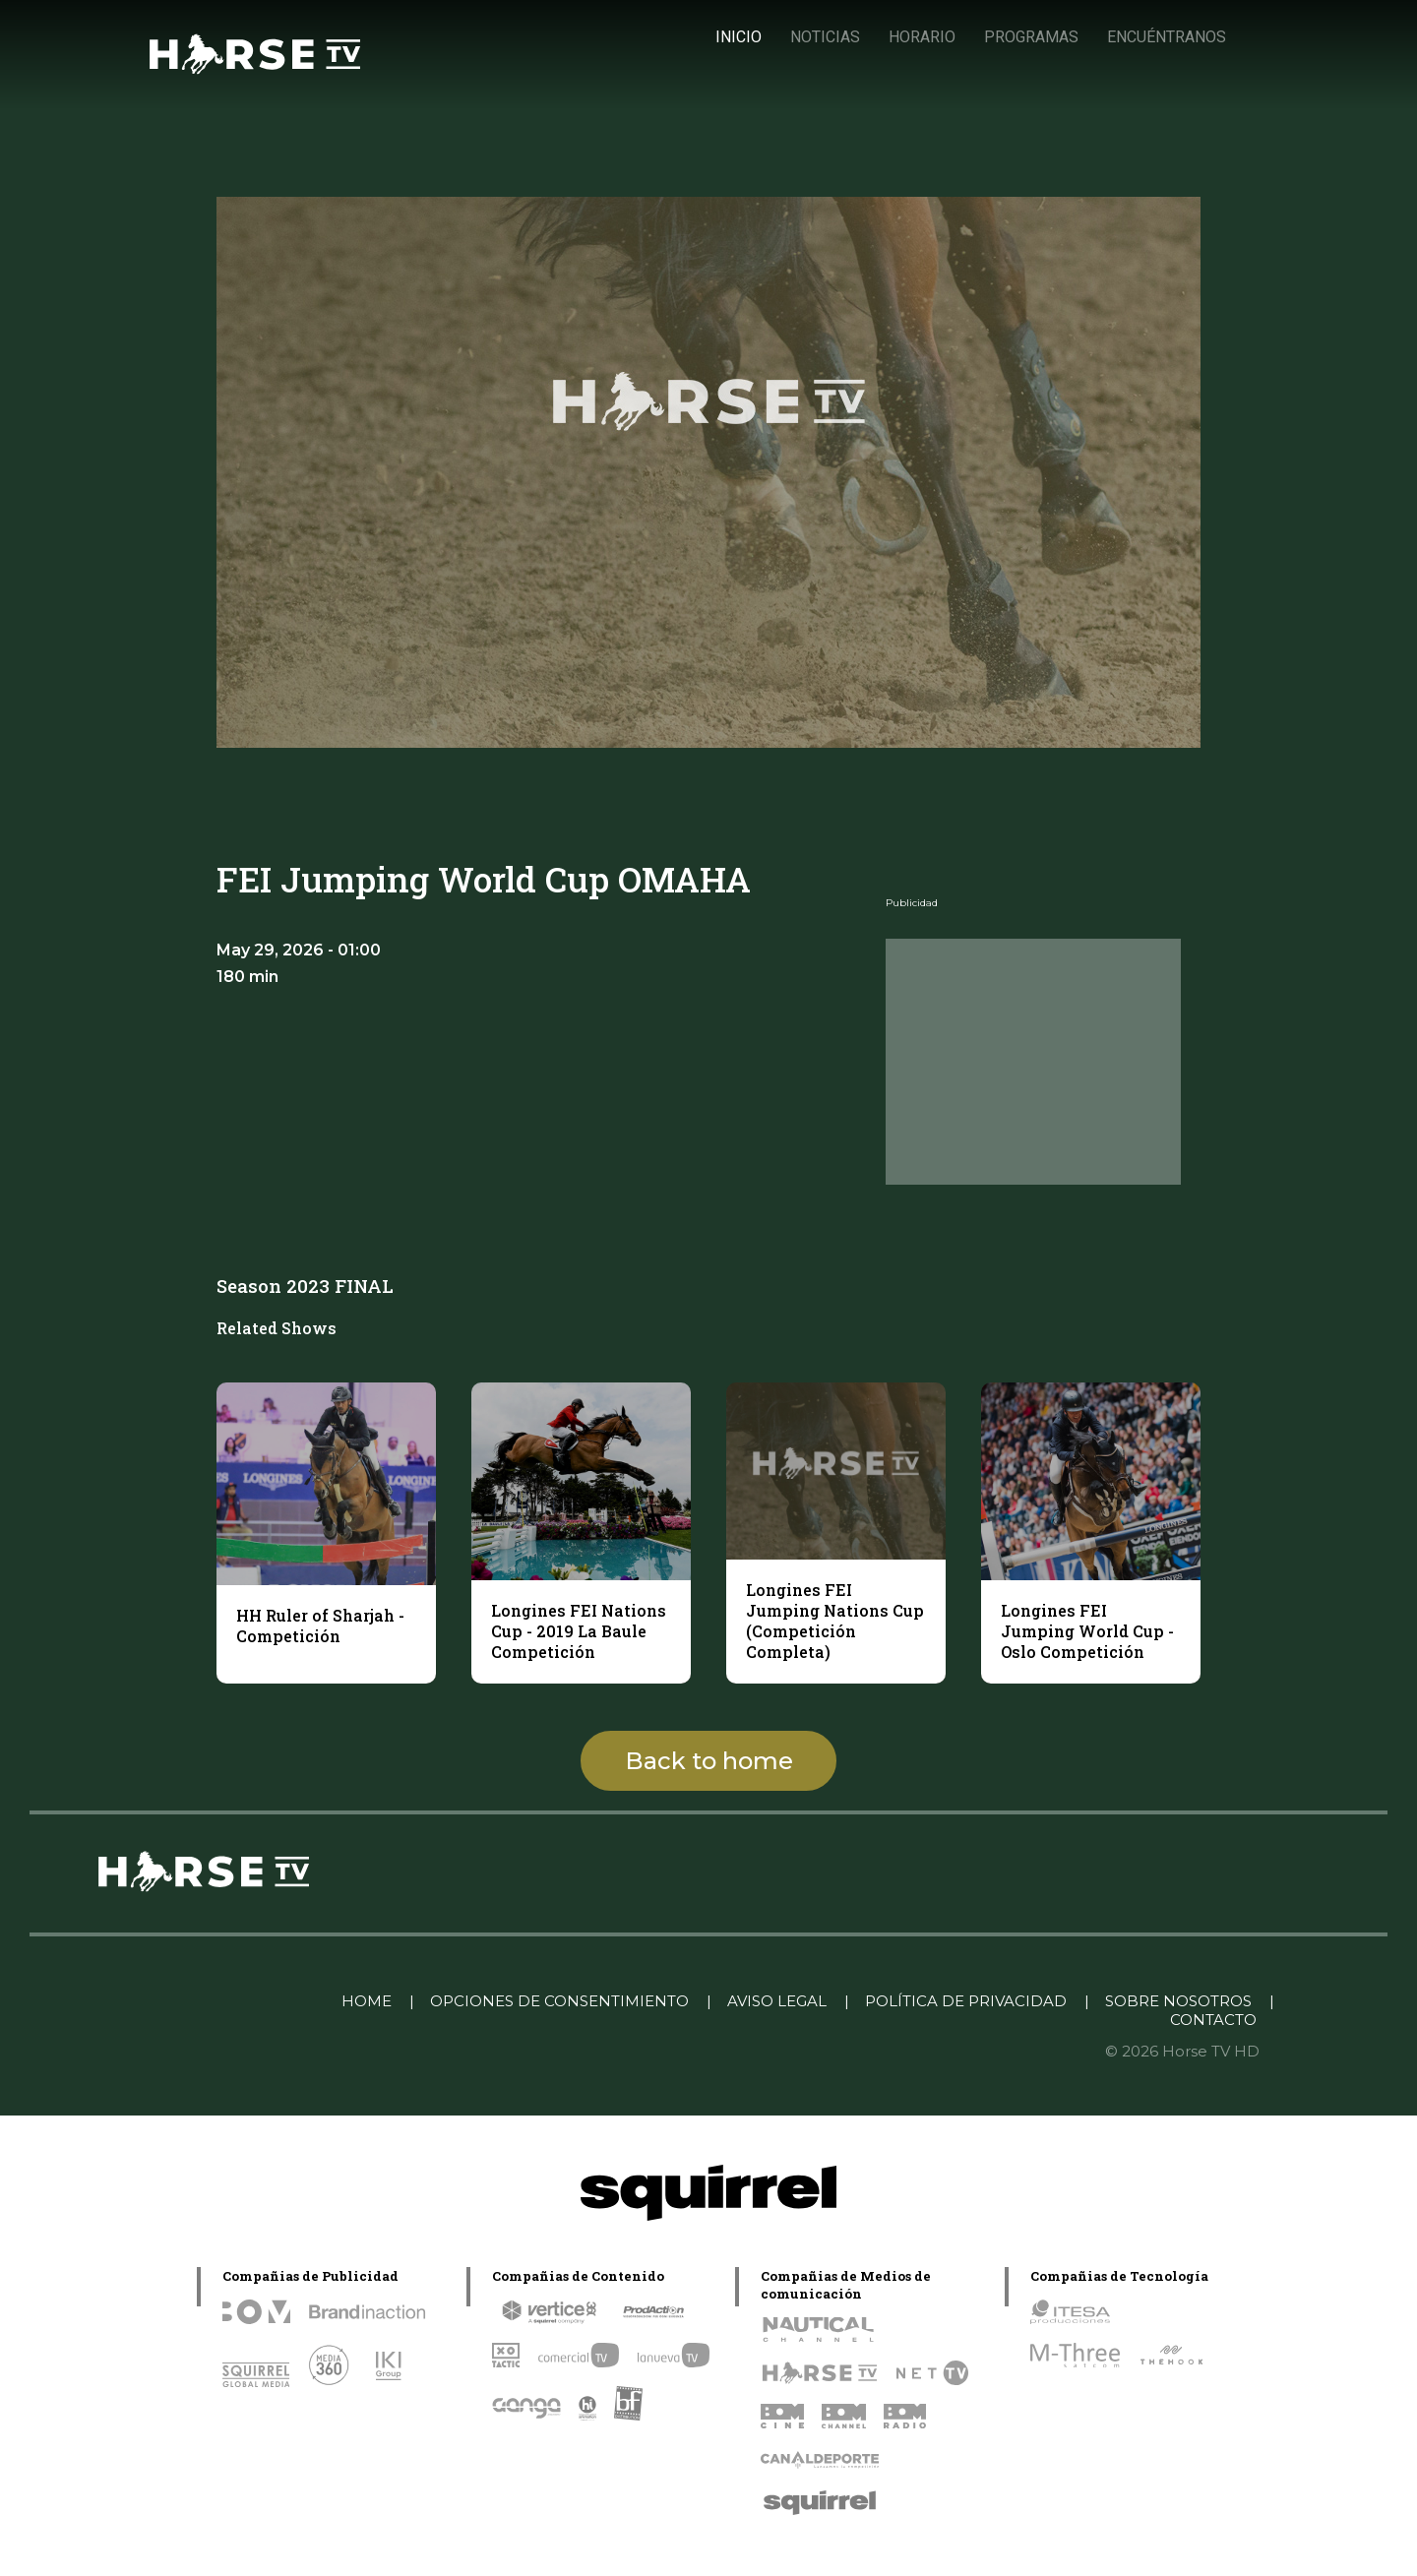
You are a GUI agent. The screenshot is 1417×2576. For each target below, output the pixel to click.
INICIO (738, 37)
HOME (366, 2001)
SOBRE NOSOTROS (1178, 2001)
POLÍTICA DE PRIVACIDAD (966, 2001)
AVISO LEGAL (777, 2001)
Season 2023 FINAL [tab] (305, 1285)
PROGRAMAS (1031, 37)
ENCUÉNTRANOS (1166, 37)
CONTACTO (1213, 2019)
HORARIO (922, 37)
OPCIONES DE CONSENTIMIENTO (559, 2001)
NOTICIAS (825, 37)
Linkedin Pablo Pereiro (225, 2001)
